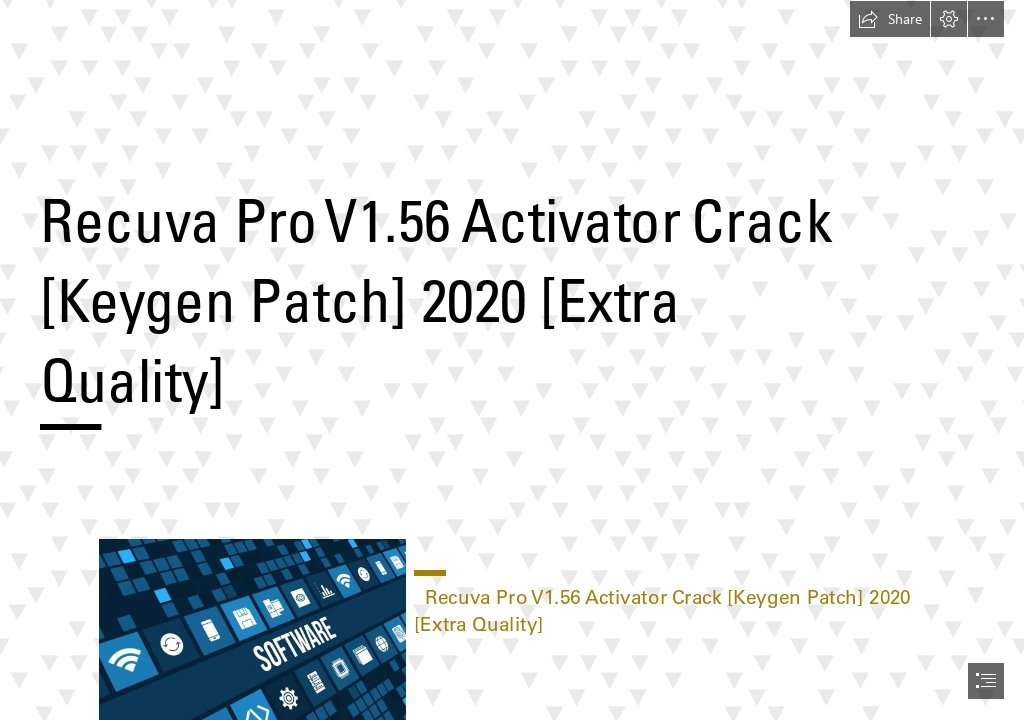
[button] (890, 19)
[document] (512, 360)
